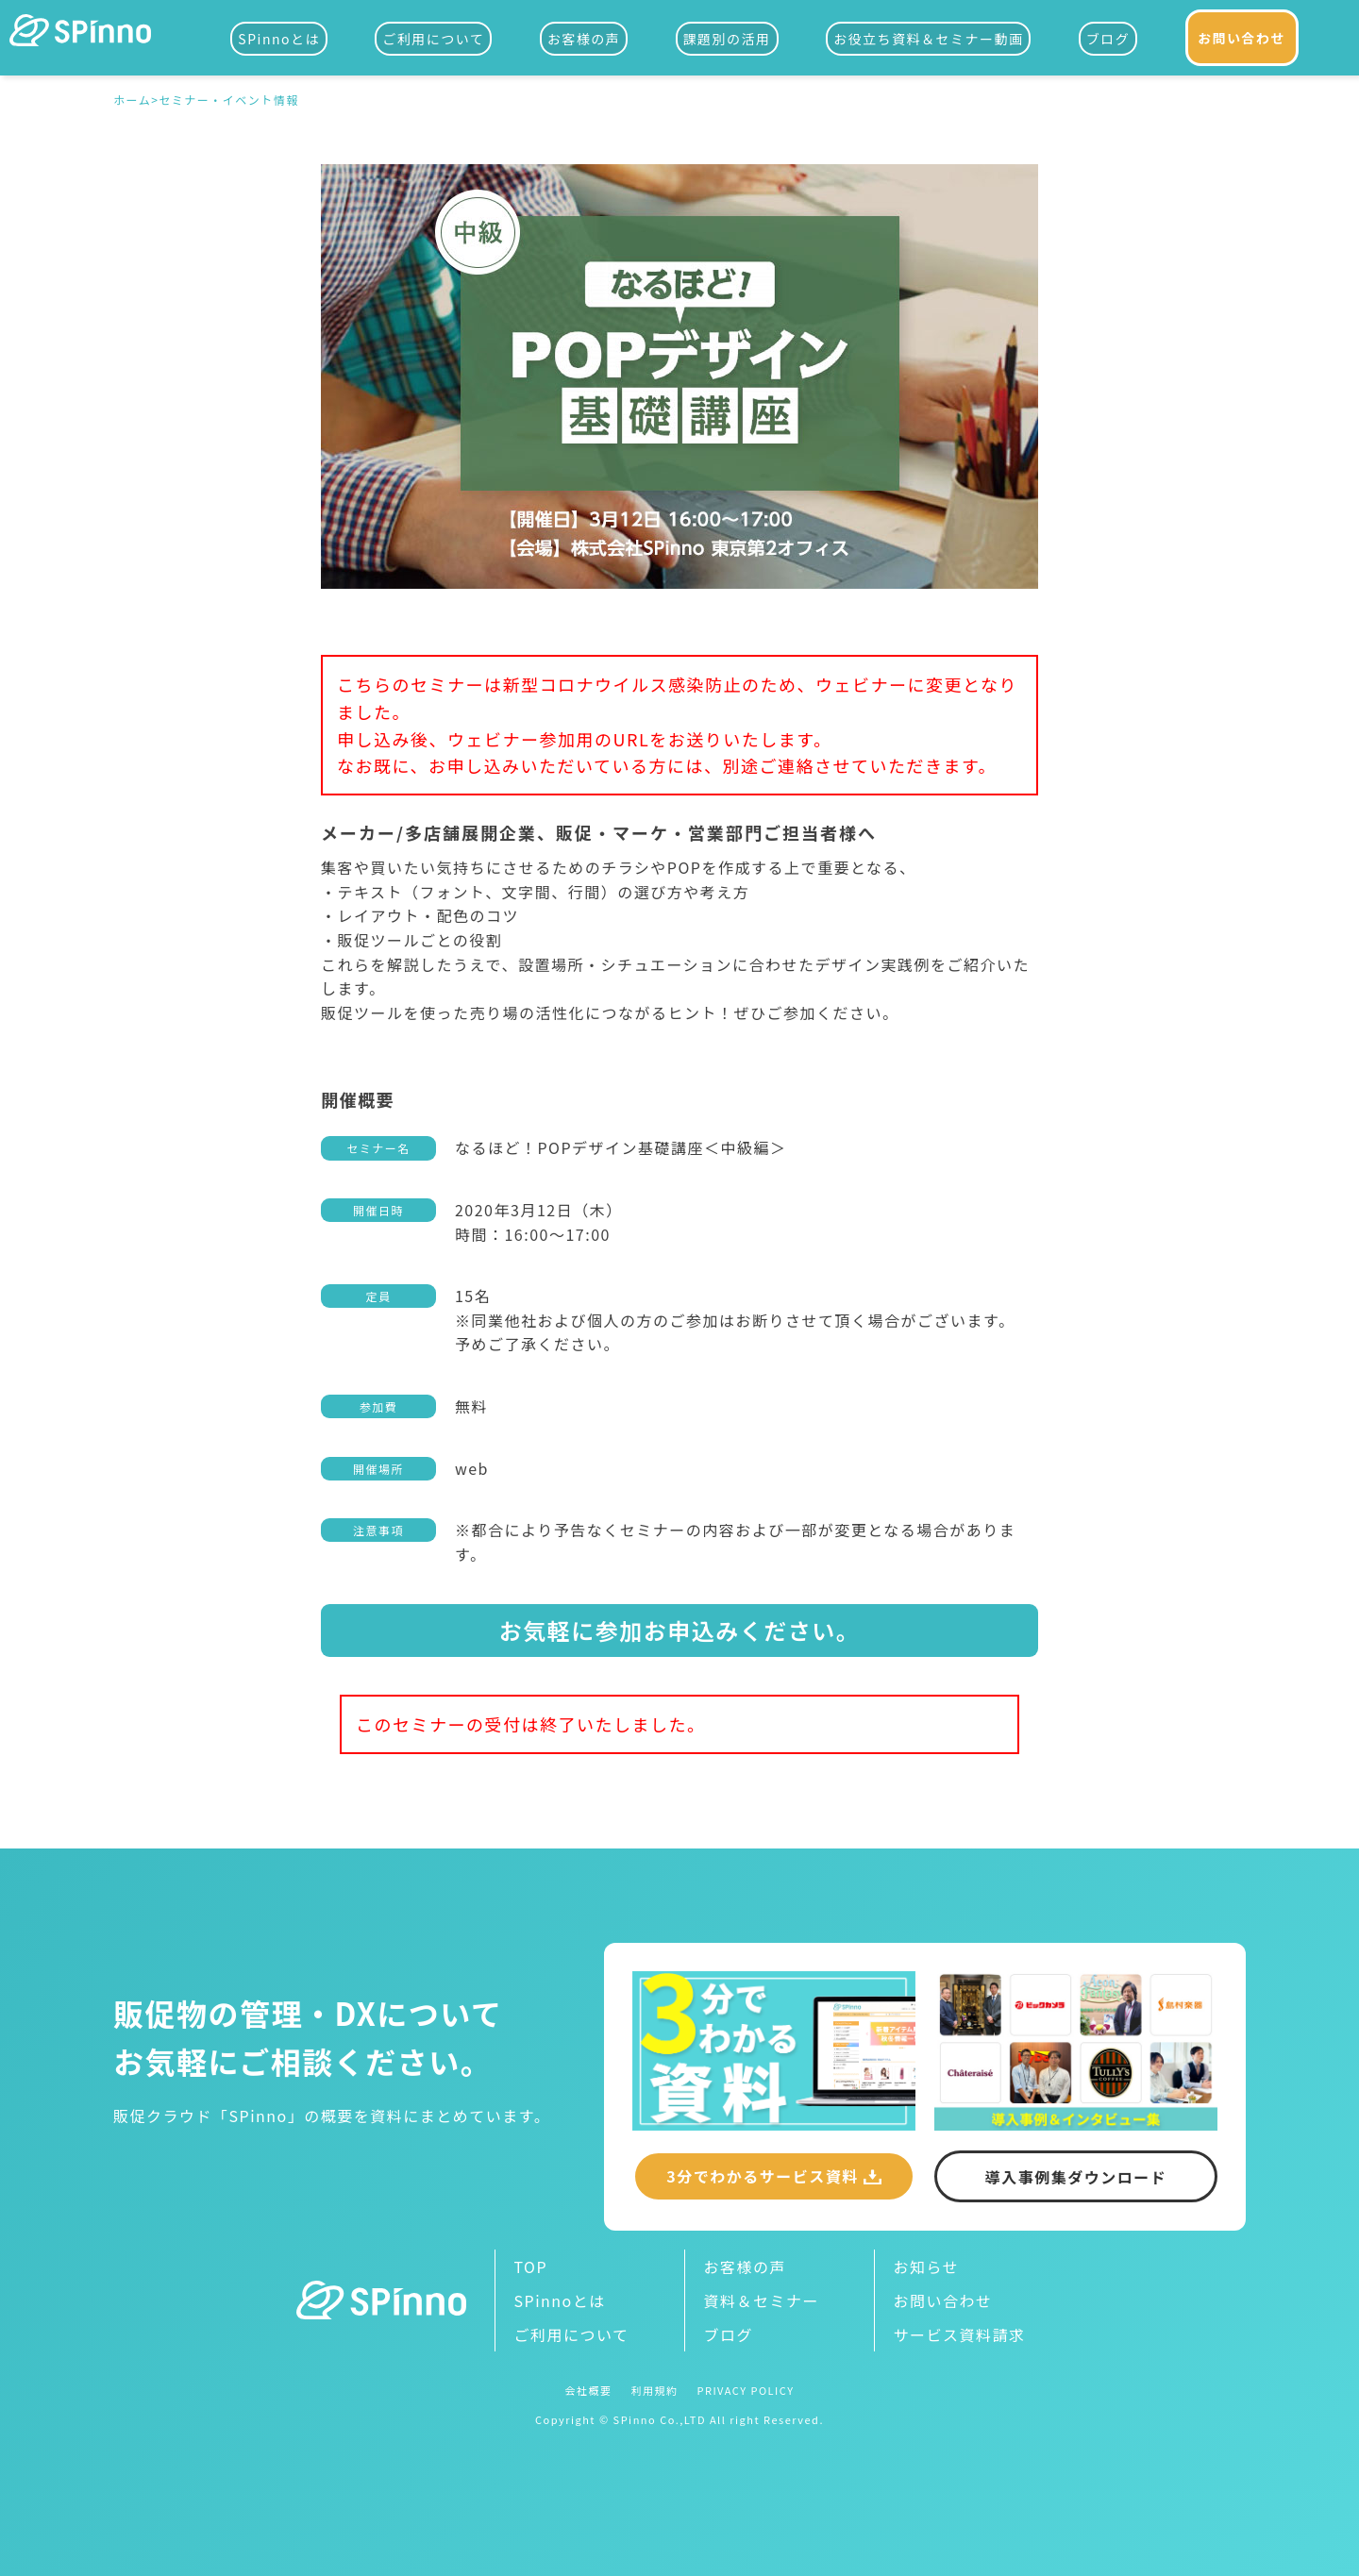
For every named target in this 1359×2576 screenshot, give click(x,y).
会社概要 (588, 2390)
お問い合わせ (1241, 37)
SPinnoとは (279, 38)
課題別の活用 (727, 38)
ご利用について (433, 38)
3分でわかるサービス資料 (762, 2176)
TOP (531, 2266)
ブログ (1108, 38)
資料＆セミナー (762, 2300)
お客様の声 (584, 38)
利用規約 (654, 2390)
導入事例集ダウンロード (1076, 2177)
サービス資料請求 (960, 2334)
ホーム (132, 101)
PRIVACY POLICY (745, 2390)
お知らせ (927, 2266)
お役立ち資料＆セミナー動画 (928, 38)
